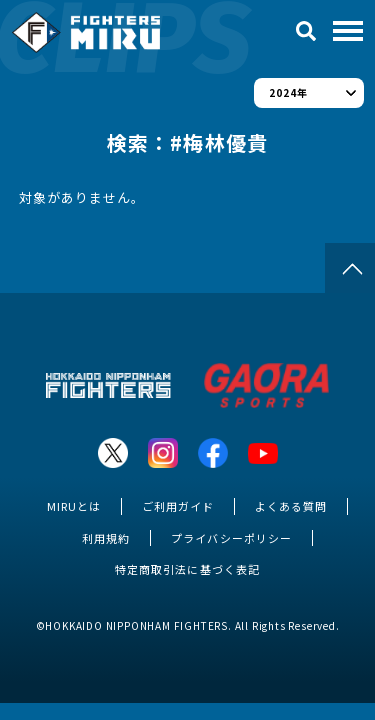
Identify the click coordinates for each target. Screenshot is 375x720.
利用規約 (106, 538)
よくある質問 (291, 506)
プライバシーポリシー (231, 538)
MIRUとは (74, 506)
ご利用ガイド (178, 506)
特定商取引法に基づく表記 (187, 569)
